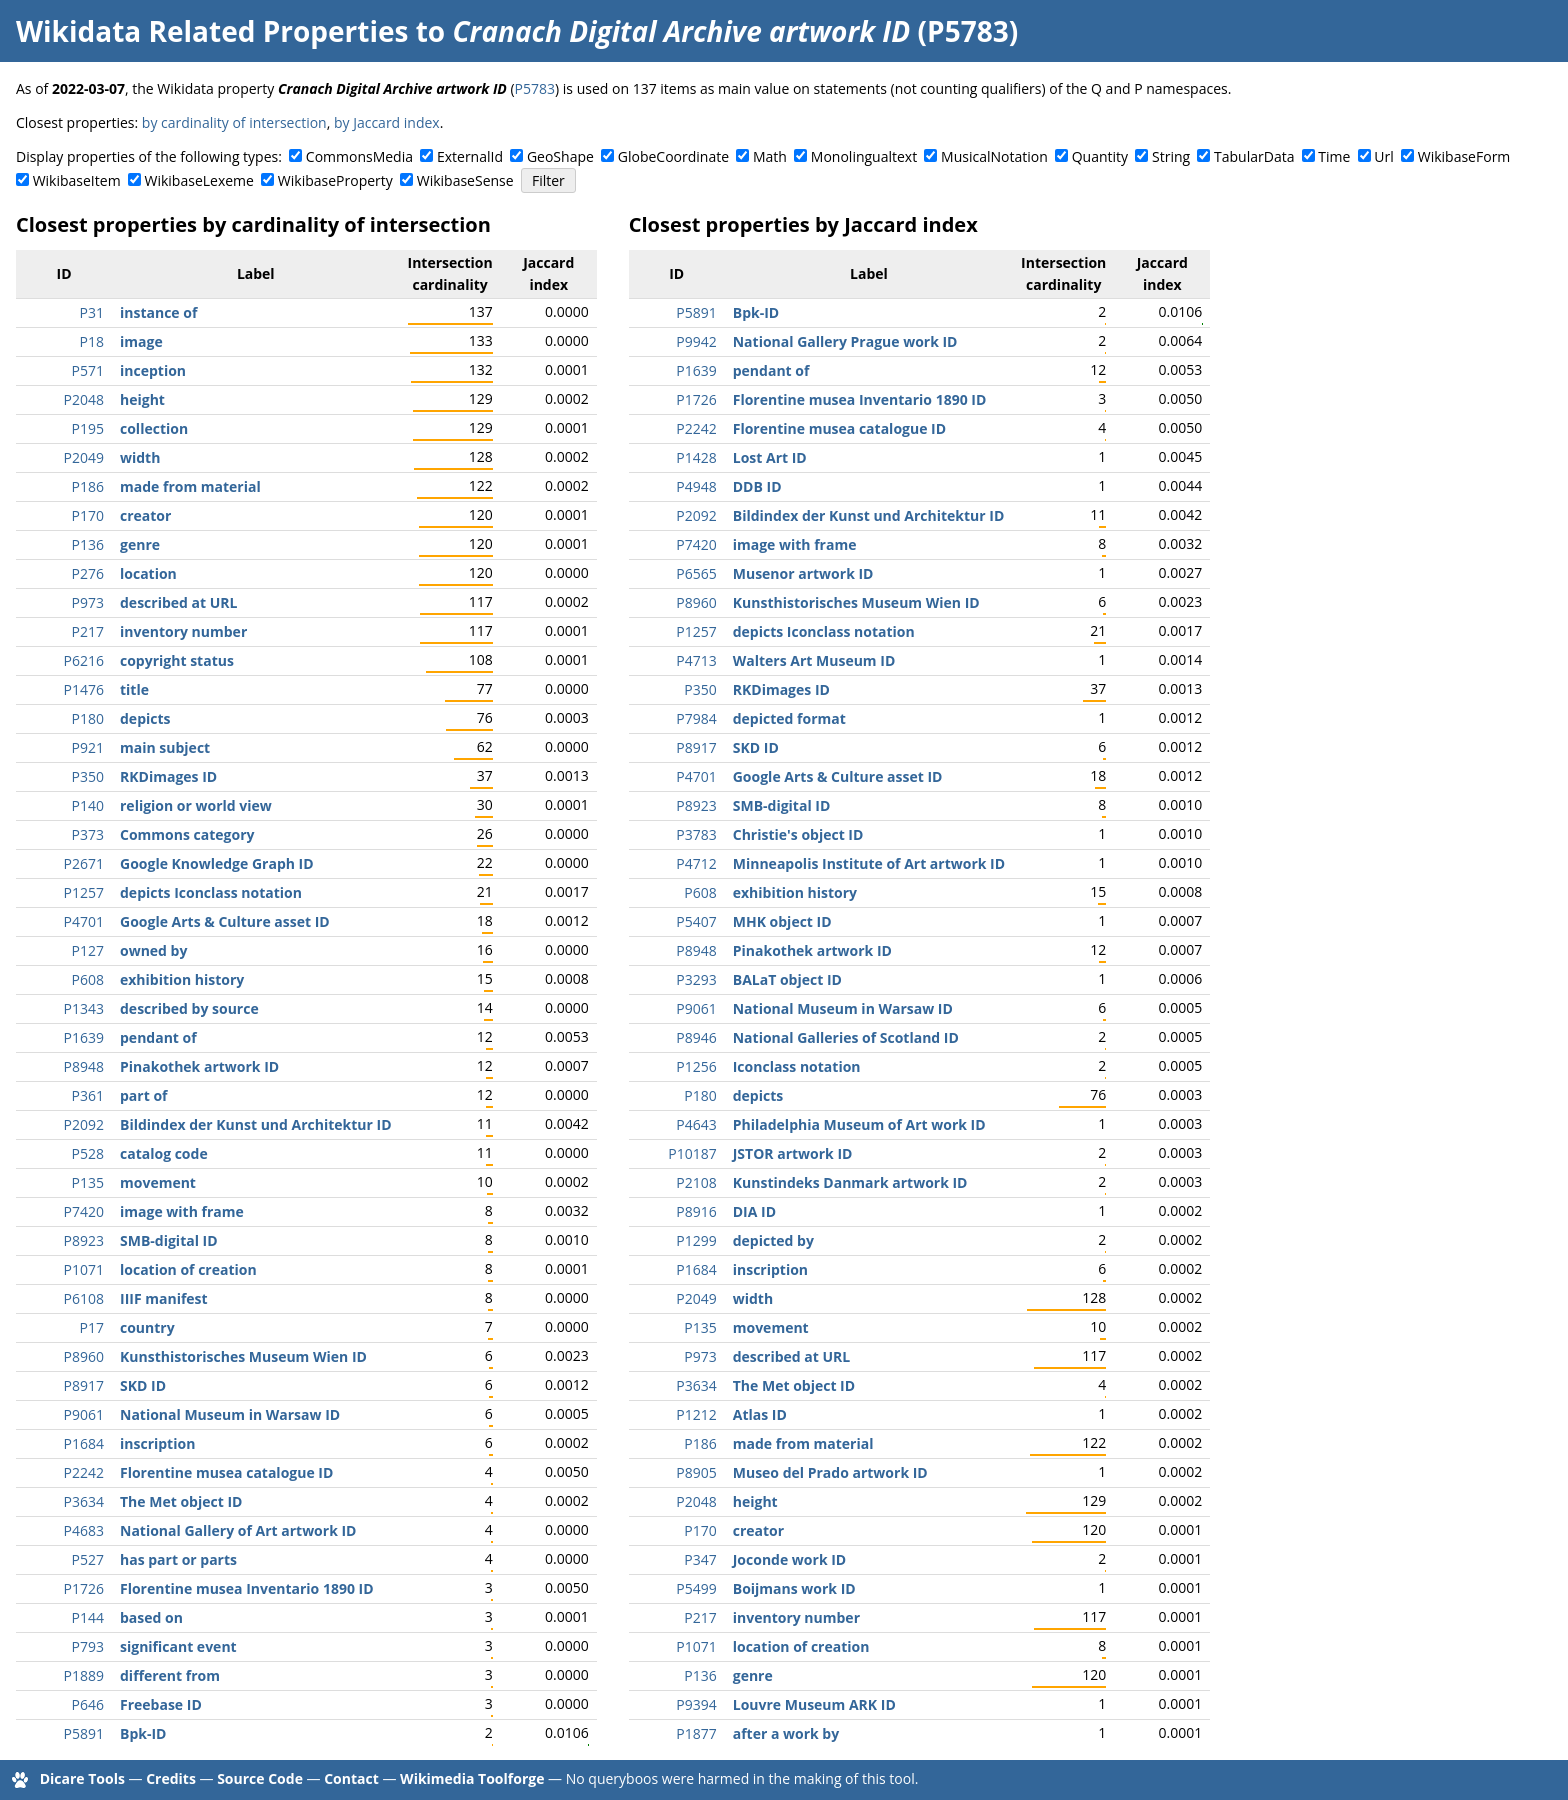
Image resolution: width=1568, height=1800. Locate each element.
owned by (153, 950)
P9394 (696, 1704)
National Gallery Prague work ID (845, 341)
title (134, 689)
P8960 (84, 1356)
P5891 (84, 1733)
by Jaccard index (387, 122)
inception (153, 370)
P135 (88, 1182)
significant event (178, 1646)
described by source (189, 1008)
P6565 (696, 573)
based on (151, 1617)
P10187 (692, 1153)
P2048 (84, 399)
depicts (145, 718)
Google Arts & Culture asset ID (225, 921)
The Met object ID (181, 1501)
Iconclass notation (797, 1066)
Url (1383, 156)
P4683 (84, 1530)
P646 (88, 1704)
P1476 (84, 689)
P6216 (84, 660)
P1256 (696, 1066)
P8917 (84, 1385)
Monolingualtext (864, 156)
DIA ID (754, 1211)
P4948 (696, 486)
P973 (88, 602)
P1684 (84, 1443)
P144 (88, 1617)
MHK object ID (782, 921)
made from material (190, 486)
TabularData (1254, 156)
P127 (88, 950)
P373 (88, 834)
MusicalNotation (994, 156)
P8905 (696, 1472)
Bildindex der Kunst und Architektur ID (256, 1124)
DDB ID (757, 486)
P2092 (84, 1124)
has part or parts (178, 1559)
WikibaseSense (465, 180)
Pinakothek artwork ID (199, 1066)
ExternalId (470, 156)
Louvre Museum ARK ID (814, 1704)
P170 (88, 515)
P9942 (696, 341)
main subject (165, 747)
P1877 (696, 1733)
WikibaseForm (1464, 156)
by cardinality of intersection (234, 122)
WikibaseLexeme (199, 180)
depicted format (789, 718)
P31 (92, 312)
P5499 (696, 1588)
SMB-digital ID (169, 1240)
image (141, 341)
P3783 (696, 834)
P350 (88, 776)
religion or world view (196, 805)
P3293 (696, 979)
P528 (88, 1153)
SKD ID (143, 1385)
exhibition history (182, 979)
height (142, 399)
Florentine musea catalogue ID (226, 1472)
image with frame (182, 1211)
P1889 (84, 1675)
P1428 (696, 457)
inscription (157, 1443)
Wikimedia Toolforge (472, 1778)
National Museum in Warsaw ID (230, 1414)
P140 (88, 805)
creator (145, 515)
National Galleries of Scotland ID (846, 1037)
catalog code (164, 1153)
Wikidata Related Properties (212, 31)
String (1171, 156)
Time (1334, 156)
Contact (351, 1778)
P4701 (84, 921)
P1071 (84, 1269)
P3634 (84, 1501)
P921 (88, 747)
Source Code (260, 1778)
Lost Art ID (770, 457)
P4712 (696, 863)
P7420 (84, 1211)
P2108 (696, 1182)
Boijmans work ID (794, 1588)
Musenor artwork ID (803, 573)
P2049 (84, 457)
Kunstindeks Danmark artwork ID (850, 1182)
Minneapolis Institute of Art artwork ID (869, 863)
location (148, 573)
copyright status (177, 660)
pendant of (158, 1037)
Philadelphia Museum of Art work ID (859, 1124)
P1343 (84, 1008)
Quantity (1100, 156)
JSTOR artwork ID (793, 1153)
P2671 (84, 863)
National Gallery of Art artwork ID (238, 1530)
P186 (88, 486)
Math (770, 156)
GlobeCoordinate (673, 156)
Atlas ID (760, 1414)
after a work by (786, 1733)
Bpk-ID (143, 1733)
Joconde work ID (789, 1559)
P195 (88, 428)
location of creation (188, 1269)
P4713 (696, 660)
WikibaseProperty (335, 180)
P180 (88, 718)
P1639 (84, 1037)
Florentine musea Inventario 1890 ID (247, 1588)
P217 (88, 631)
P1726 (84, 1588)
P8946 (696, 1037)
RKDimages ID (168, 776)
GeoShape (560, 156)
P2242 (84, 1472)
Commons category (187, 834)
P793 (88, 1646)
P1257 (84, 892)
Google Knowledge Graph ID (217, 863)
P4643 (696, 1124)
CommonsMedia (359, 156)
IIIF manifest (164, 1298)
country (147, 1327)
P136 (88, 544)
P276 (88, 573)
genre (140, 544)
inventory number (183, 631)
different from (170, 1675)
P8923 (84, 1240)
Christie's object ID (798, 834)
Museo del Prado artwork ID (830, 1472)
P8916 (696, 1211)
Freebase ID (161, 1704)
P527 (88, 1559)
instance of (158, 312)
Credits (171, 1778)
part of (143, 1095)
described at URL (178, 602)
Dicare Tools (82, 1778)
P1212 (696, 1414)
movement (158, 1182)
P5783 (535, 88)
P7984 (696, 718)
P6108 (84, 1298)
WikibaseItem (77, 180)
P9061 (84, 1414)
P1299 (696, 1240)
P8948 (84, 1066)
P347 (700, 1559)
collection (154, 428)
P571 (88, 370)
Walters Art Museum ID (814, 660)
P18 (92, 341)
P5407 (696, 921)
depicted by (773, 1240)
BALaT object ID (787, 979)
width (140, 457)
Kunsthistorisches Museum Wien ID (243, 1356)
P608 (88, 979)
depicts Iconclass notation (211, 892)
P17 (92, 1327)
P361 (88, 1095)
